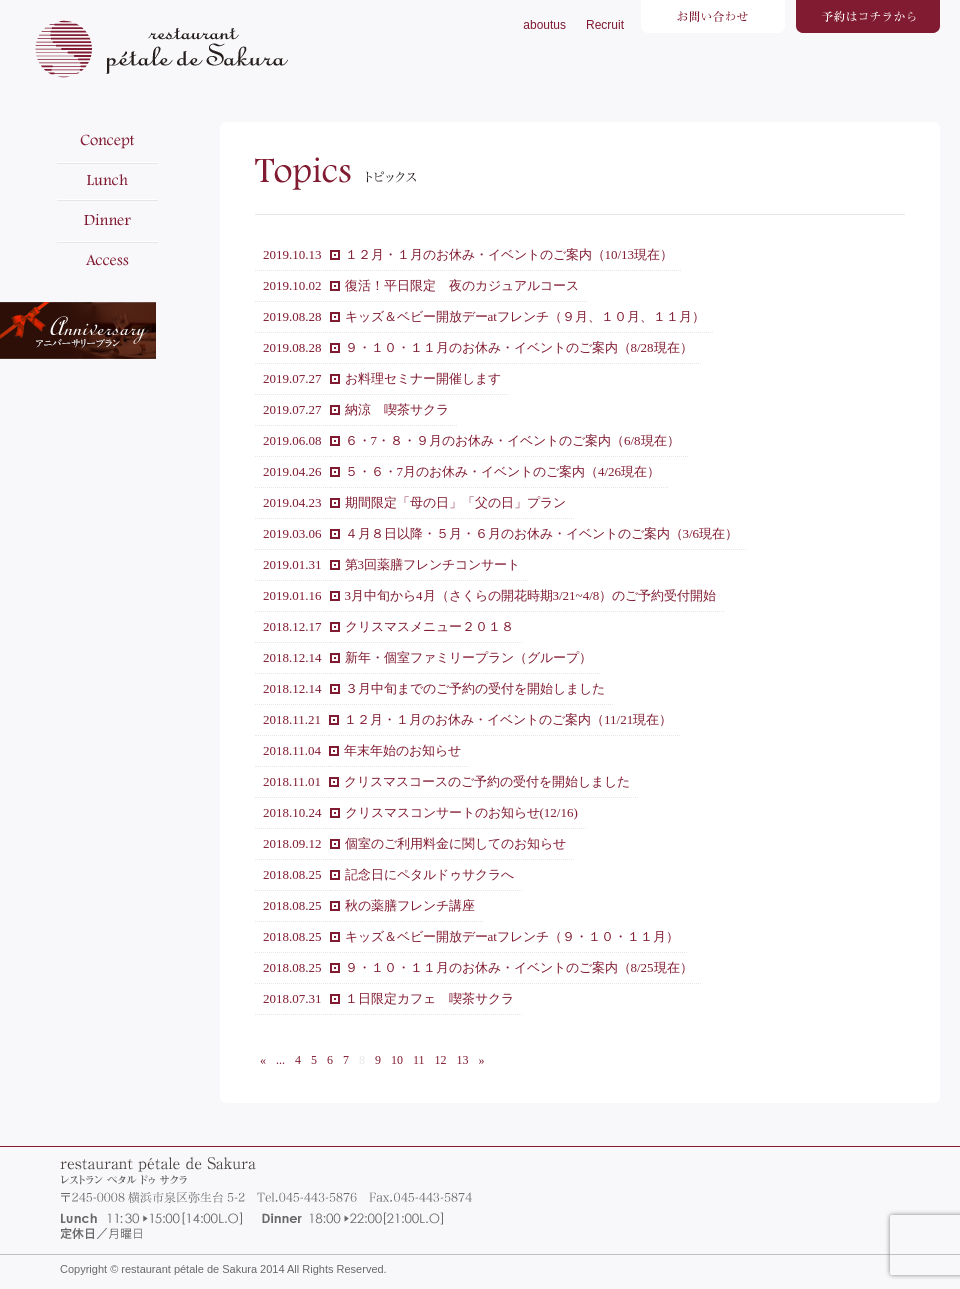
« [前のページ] (263, 1060)
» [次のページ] (482, 1060)
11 (419, 1060)
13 (463, 1060)
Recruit (605, 25)
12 (441, 1060)
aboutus (544, 25)
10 (397, 1060)
